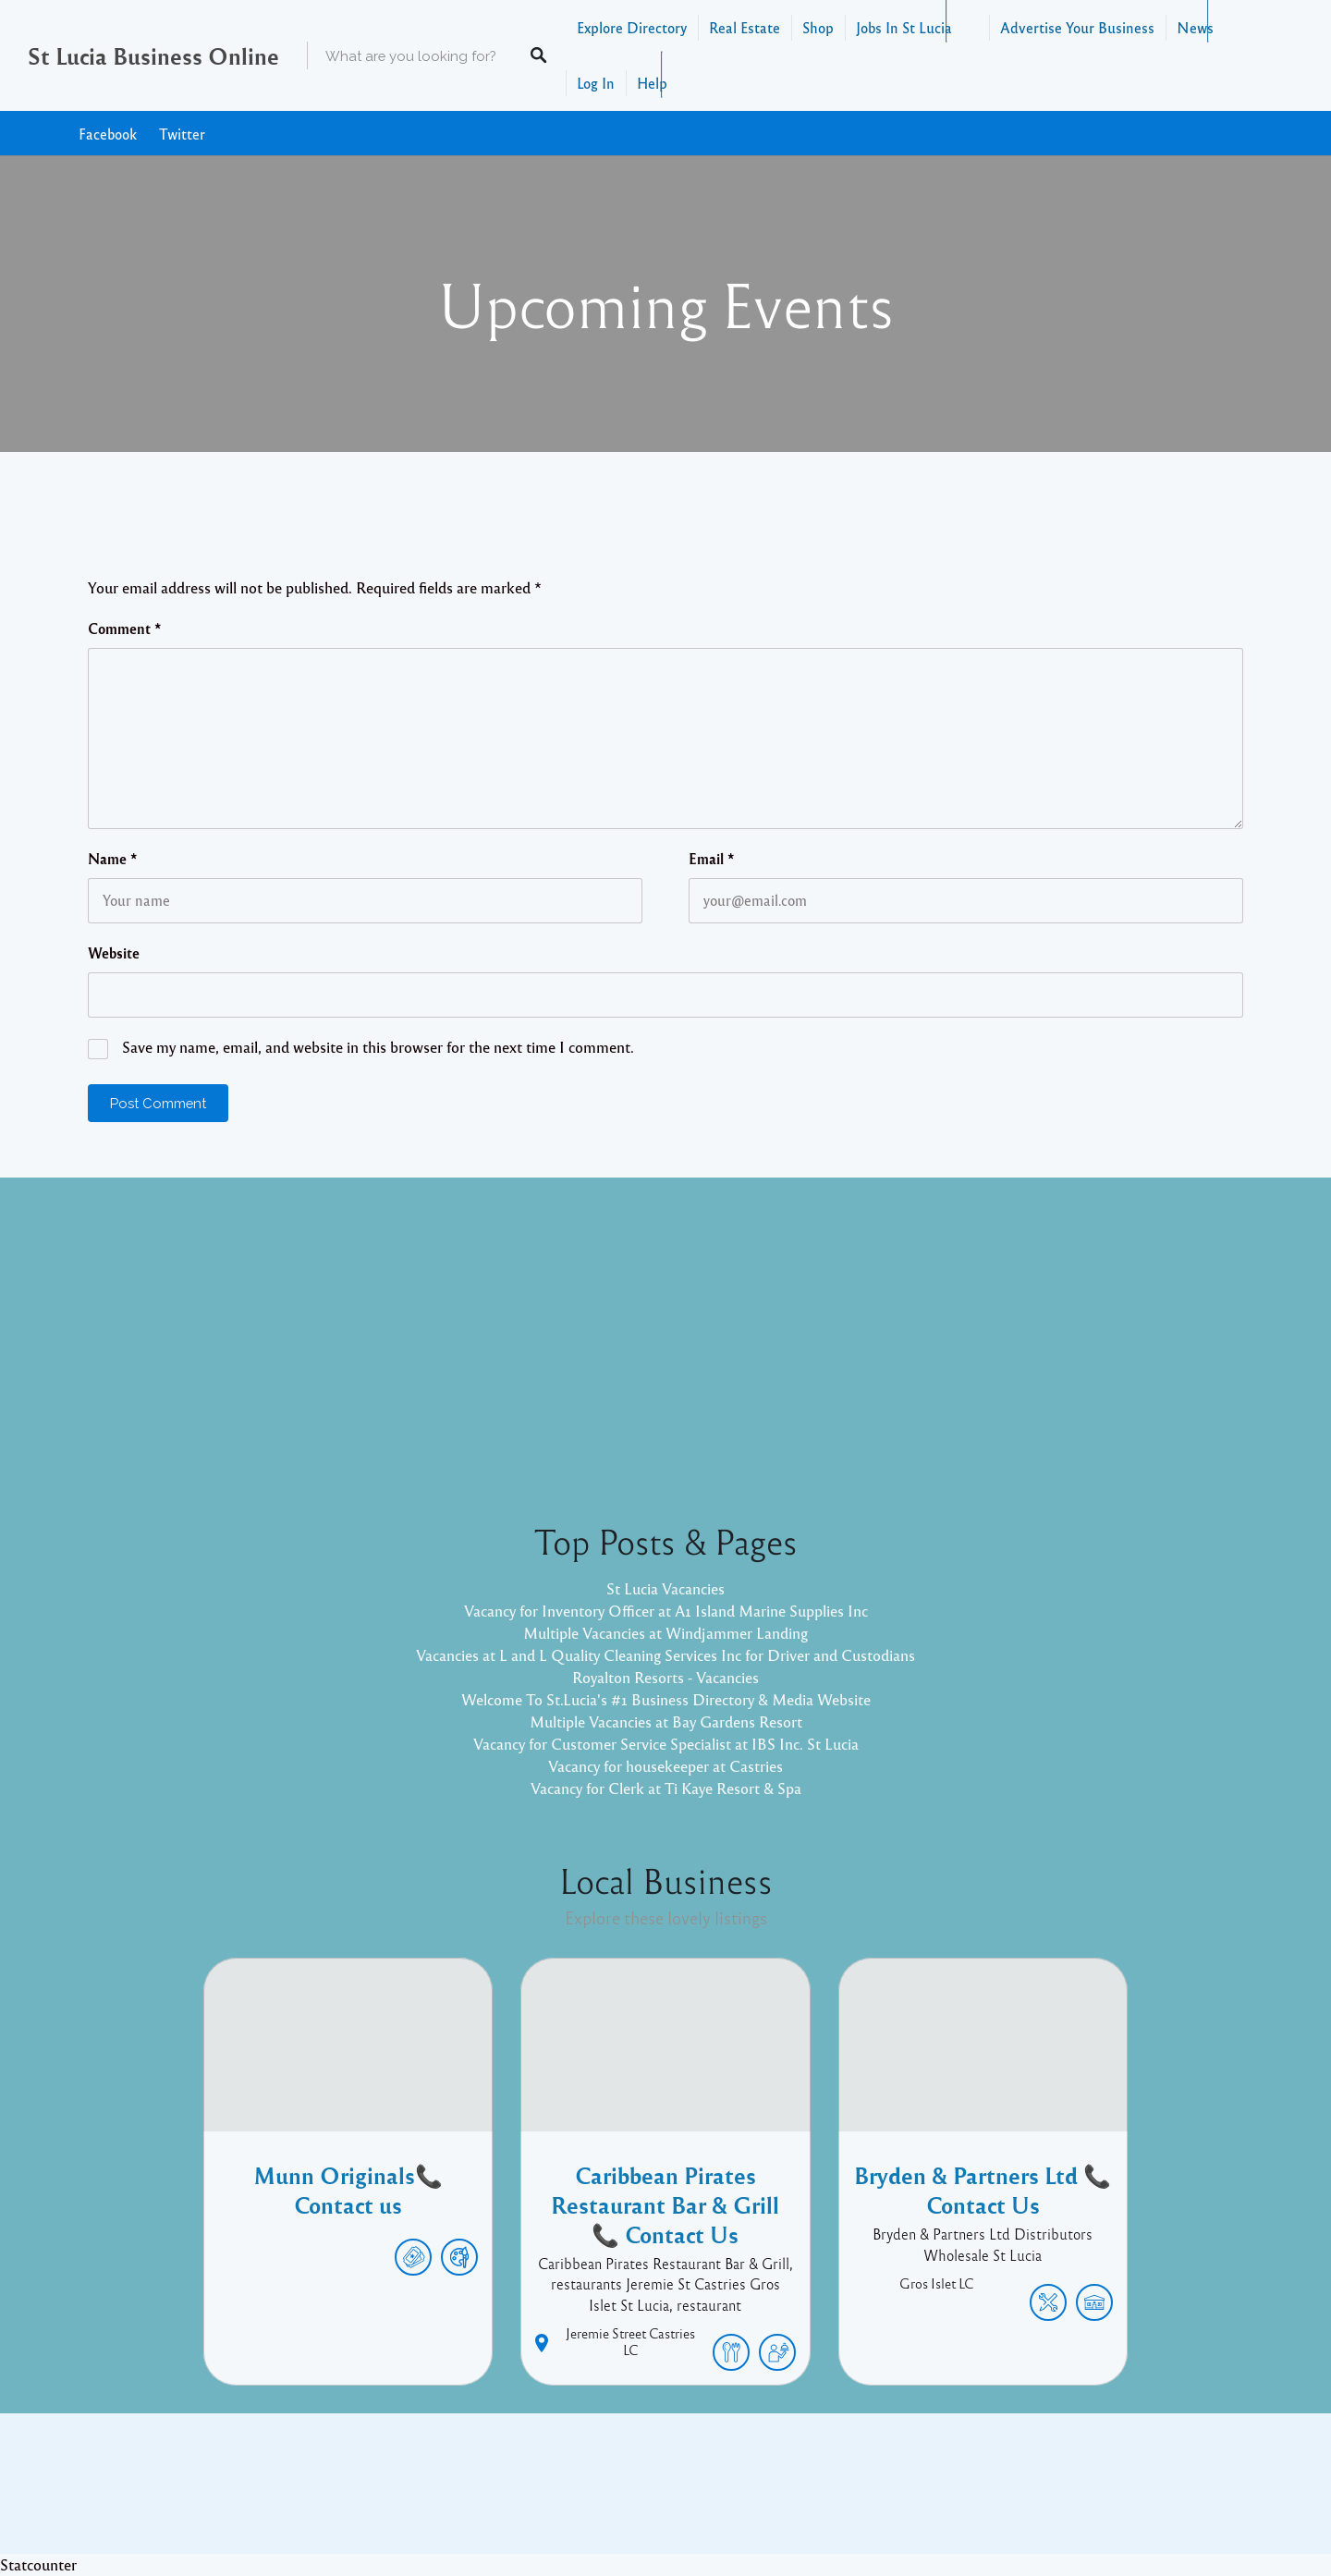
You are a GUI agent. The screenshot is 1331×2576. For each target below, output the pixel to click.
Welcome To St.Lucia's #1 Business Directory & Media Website (666, 1699)
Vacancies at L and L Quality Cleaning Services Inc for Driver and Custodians (665, 1655)
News (1195, 27)
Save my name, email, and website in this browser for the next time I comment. (378, 1046)
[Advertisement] (665, 1334)
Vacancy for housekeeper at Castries (665, 1766)
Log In (596, 83)
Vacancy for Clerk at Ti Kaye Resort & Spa (666, 1788)
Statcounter (38, 2564)
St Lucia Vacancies (665, 1588)
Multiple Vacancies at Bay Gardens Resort (666, 1721)
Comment (125, 628)
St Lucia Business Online (153, 55)
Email (712, 858)
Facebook (108, 133)
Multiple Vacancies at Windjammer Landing (665, 1632)
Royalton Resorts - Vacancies (665, 1677)
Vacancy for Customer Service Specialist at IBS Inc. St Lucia (666, 1743)
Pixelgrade (797, 2497)
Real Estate (744, 27)
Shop (818, 27)
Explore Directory (632, 27)
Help (652, 83)
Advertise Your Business (1077, 27)
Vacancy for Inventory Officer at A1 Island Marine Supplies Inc (666, 1610)
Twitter (182, 133)
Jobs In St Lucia (904, 27)
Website (114, 953)
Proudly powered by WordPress (589, 2497)
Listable (726, 2497)
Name (113, 858)
